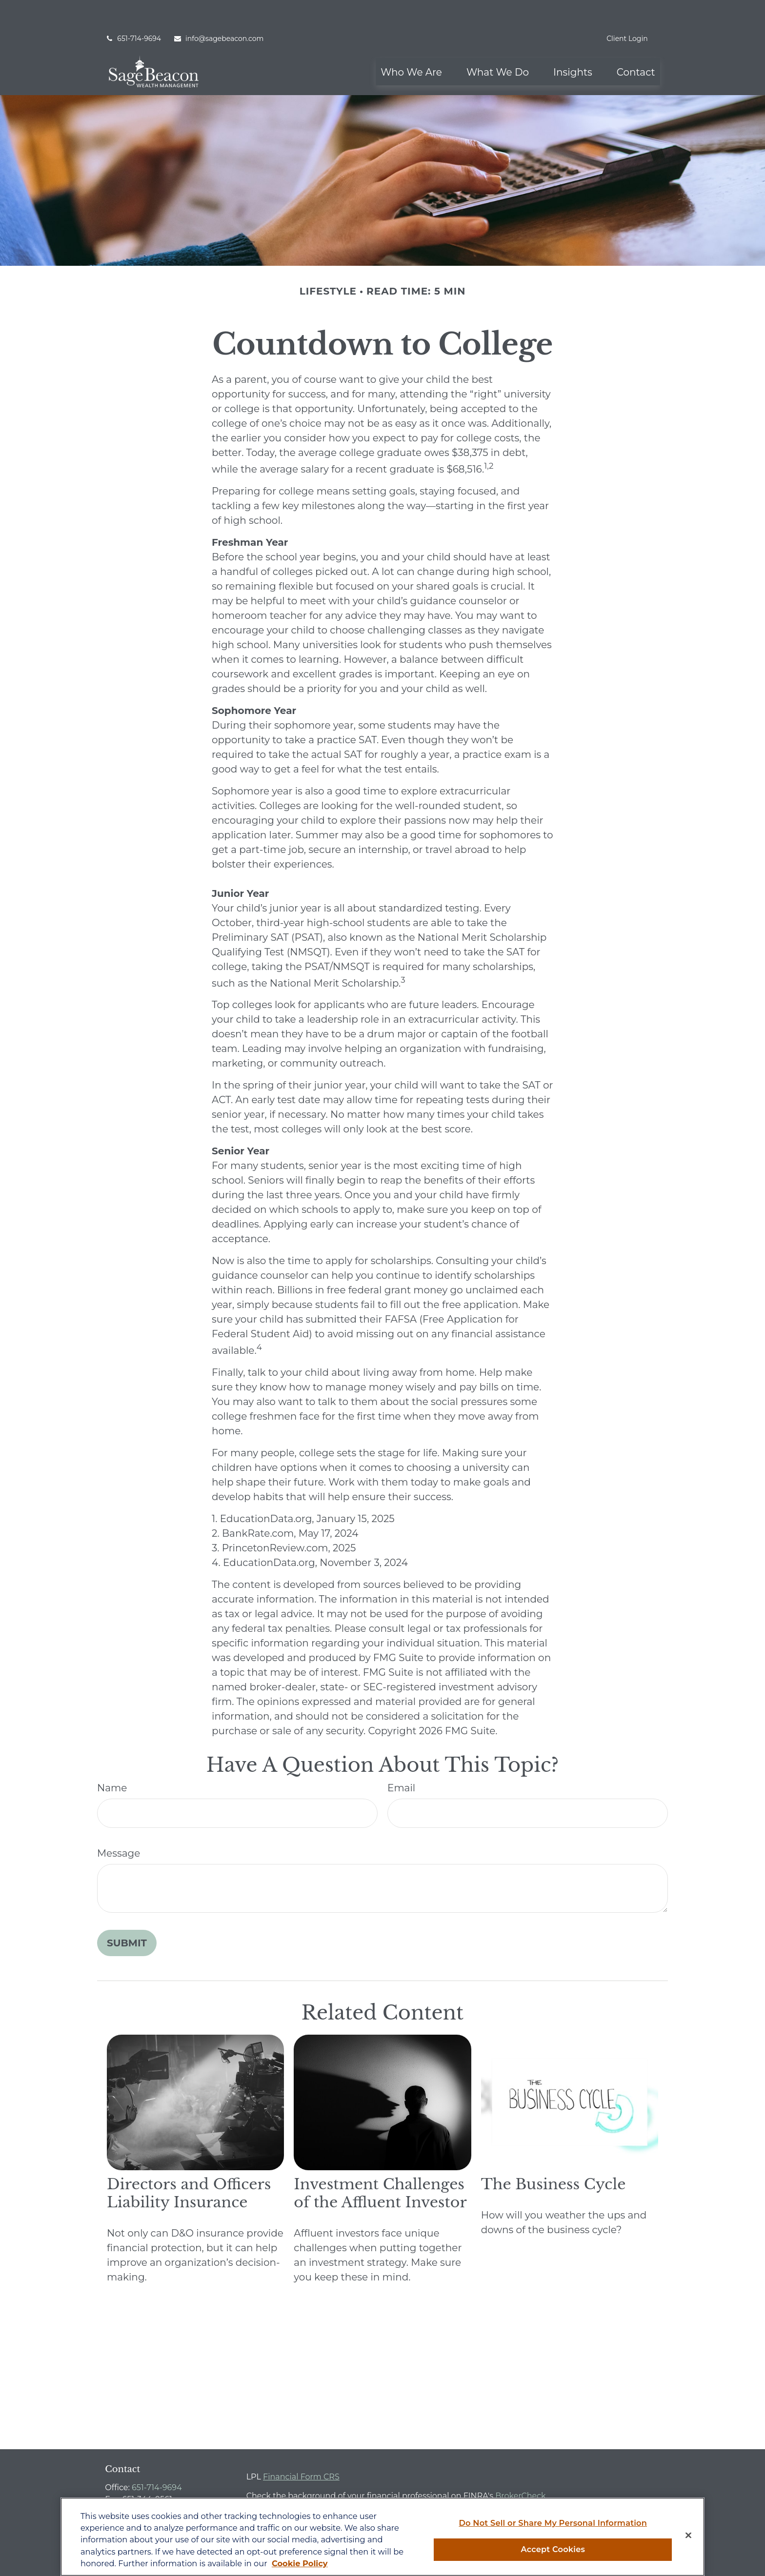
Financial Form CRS (301, 2448)
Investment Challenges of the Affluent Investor (380, 2165)
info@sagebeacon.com (218, 9)
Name (112, 1759)
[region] (382, 2536)
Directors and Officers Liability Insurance (189, 2165)
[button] (411, 43)
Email (401, 1759)
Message (118, 1824)
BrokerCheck (520, 2467)
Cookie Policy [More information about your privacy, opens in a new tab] (300, 2563)
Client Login (626, 9)
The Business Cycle (553, 2156)
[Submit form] (127, 1914)
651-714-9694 (133, 9)
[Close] (688, 2535)
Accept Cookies (553, 2549)
